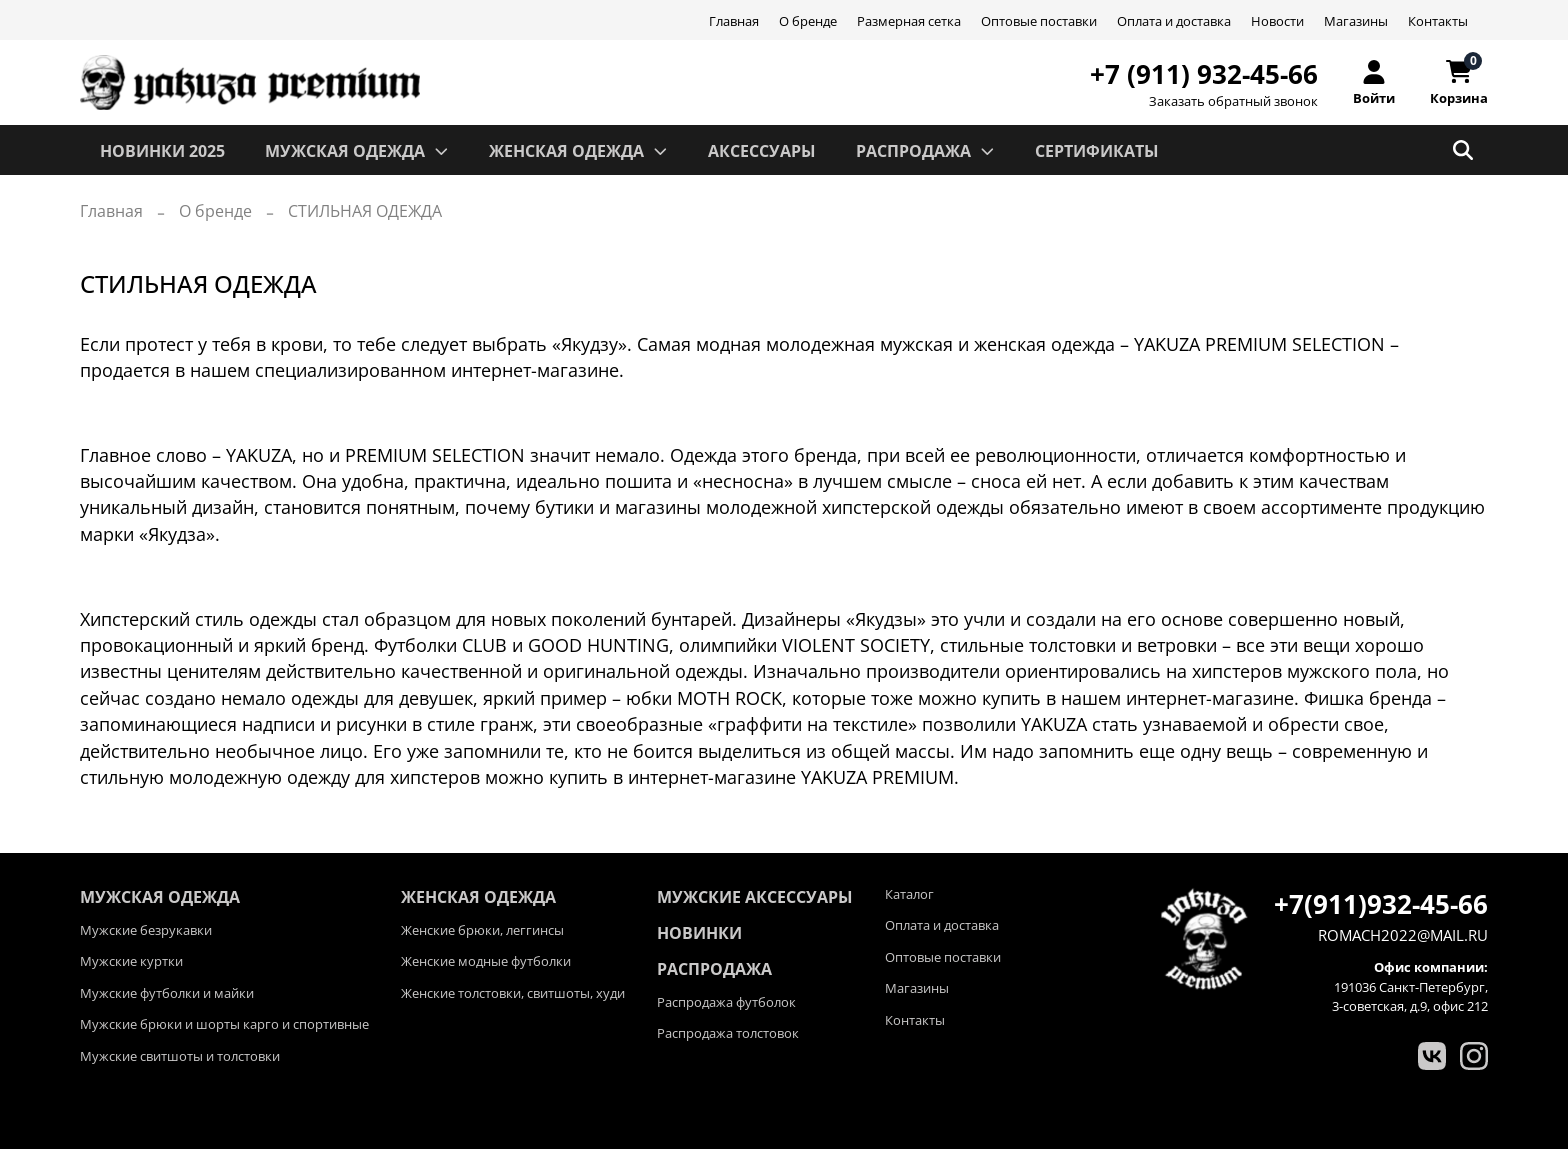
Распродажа (714, 969)
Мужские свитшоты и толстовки (180, 1056)
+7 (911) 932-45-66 (1204, 74)
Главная (734, 21)
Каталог (909, 894)
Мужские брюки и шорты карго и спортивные (224, 1024)
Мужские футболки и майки (167, 993)
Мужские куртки (131, 961)
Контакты (1438, 21)
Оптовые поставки (1039, 21)
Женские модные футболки (486, 961)
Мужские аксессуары (755, 897)
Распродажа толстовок (728, 1033)
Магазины (1356, 21)
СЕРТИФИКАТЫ (1097, 151)
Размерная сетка (909, 21)
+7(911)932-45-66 (1381, 904)
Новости (1277, 21)
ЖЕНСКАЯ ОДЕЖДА (578, 151)
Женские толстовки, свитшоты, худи (513, 993)
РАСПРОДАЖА (925, 151)
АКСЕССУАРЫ (762, 151)
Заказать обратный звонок (1233, 101)
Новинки (699, 933)
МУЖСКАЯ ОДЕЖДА (357, 151)
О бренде (808, 21)
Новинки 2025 (162, 151)
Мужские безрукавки (146, 930)
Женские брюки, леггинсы (482, 930)
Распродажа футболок (726, 1002)
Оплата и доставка (1174, 21)
